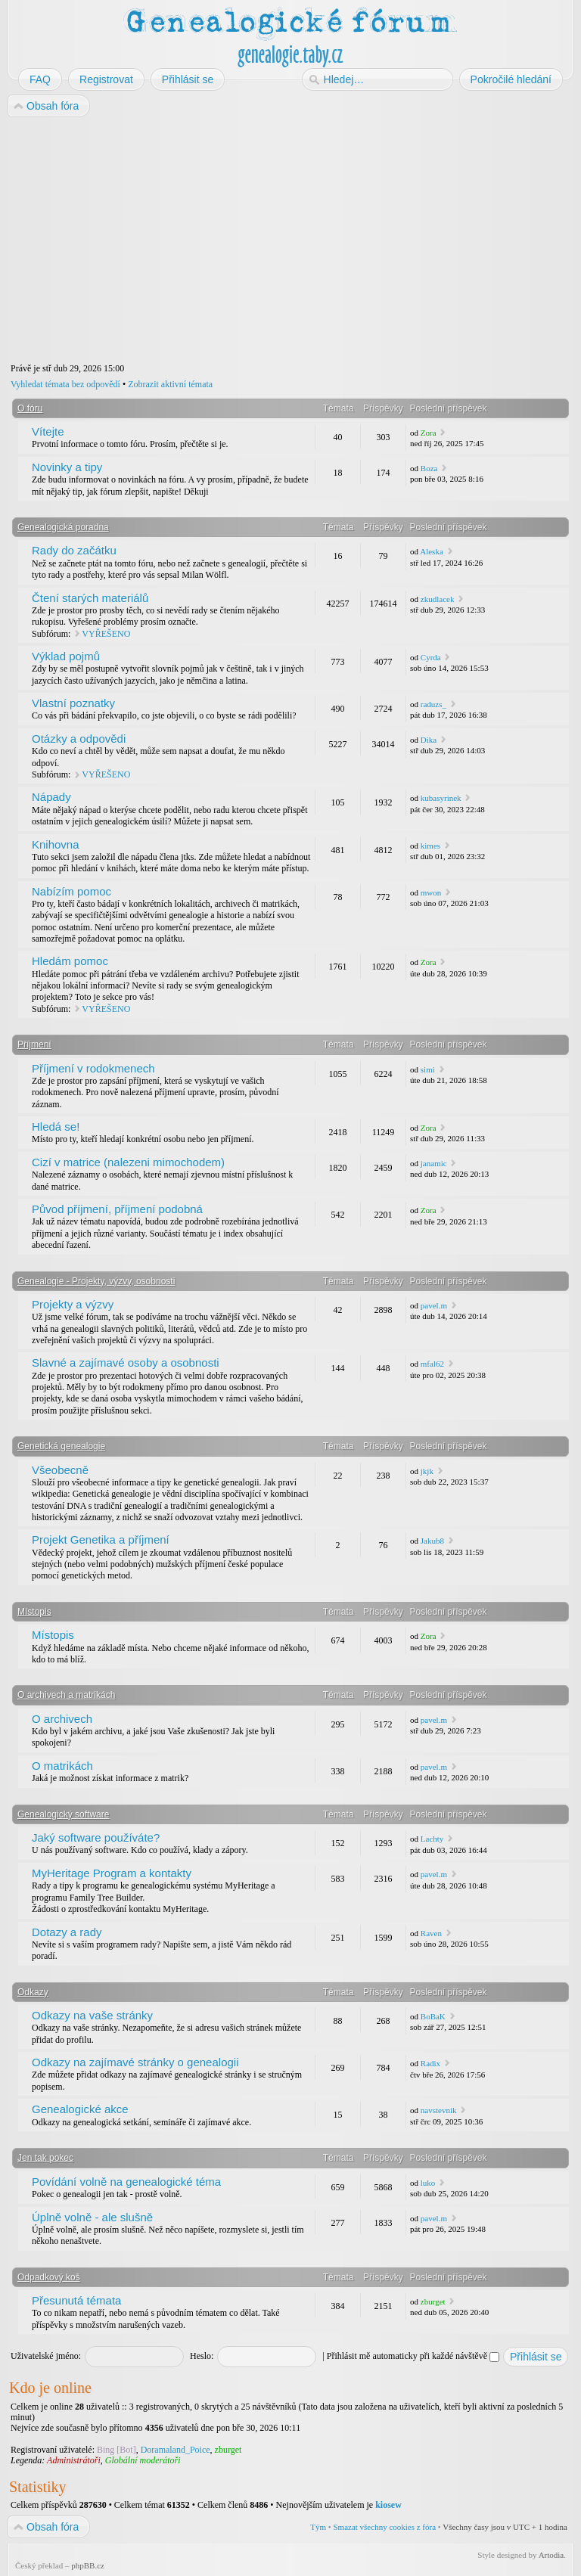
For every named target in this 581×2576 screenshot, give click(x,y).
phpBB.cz (87, 2565)
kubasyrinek (441, 797)
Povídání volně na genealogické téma (126, 2181)
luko (428, 2182)
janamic (434, 1163)
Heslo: (201, 2356)
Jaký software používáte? (96, 1837)
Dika (429, 739)
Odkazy (32, 1992)
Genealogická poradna (63, 527)
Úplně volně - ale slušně (92, 2217)
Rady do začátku (74, 550)
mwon (431, 892)
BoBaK (433, 2016)
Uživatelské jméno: (46, 2356)
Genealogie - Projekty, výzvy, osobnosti (96, 1281)
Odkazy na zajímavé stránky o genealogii (135, 2062)
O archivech (62, 1718)
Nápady (51, 796)
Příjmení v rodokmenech (93, 1068)
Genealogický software (63, 1814)
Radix (430, 2063)
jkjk (427, 1471)
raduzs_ (433, 704)
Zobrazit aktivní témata (170, 384)
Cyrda (431, 657)
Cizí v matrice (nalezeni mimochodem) (128, 1162)
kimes (430, 845)
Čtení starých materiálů (90, 597)
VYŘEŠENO (106, 633)
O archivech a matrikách (66, 1695)
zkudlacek (438, 599)
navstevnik (439, 2110)
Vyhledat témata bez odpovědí (65, 384)
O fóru (29, 408)
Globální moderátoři (143, 2460)
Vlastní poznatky (73, 703)
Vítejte (48, 431)
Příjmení (34, 1044)
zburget (433, 2301)
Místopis (34, 1611)
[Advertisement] (290, 240)
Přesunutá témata (76, 2300)
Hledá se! (55, 1126)
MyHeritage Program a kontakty (111, 1873)
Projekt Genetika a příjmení (100, 1539)
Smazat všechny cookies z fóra (384, 2526)
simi (428, 1069)
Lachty (432, 1838)
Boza (429, 468)
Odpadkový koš (48, 2277)
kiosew (388, 2505)
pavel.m (434, 1305)
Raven (431, 1933)
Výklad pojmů (66, 656)
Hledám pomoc (70, 960)
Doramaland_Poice (175, 2449)
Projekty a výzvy (72, 1304)
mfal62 (432, 1363)
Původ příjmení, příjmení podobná (117, 1209)
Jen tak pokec (45, 2157)
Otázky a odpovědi (79, 738)
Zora (429, 432)
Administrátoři (74, 2460)
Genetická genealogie (61, 1446)
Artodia (551, 2554)
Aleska (431, 551)
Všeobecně (60, 1469)
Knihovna (55, 844)
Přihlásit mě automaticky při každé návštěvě (413, 2356)
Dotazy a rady (67, 1932)
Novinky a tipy (67, 467)
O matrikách (62, 1765)
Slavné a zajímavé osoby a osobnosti (125, 1362)
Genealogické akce (80, 2109)
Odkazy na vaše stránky (92, 2015)
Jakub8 (432, 1540)
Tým (318, 2526)
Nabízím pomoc (71, 891)
